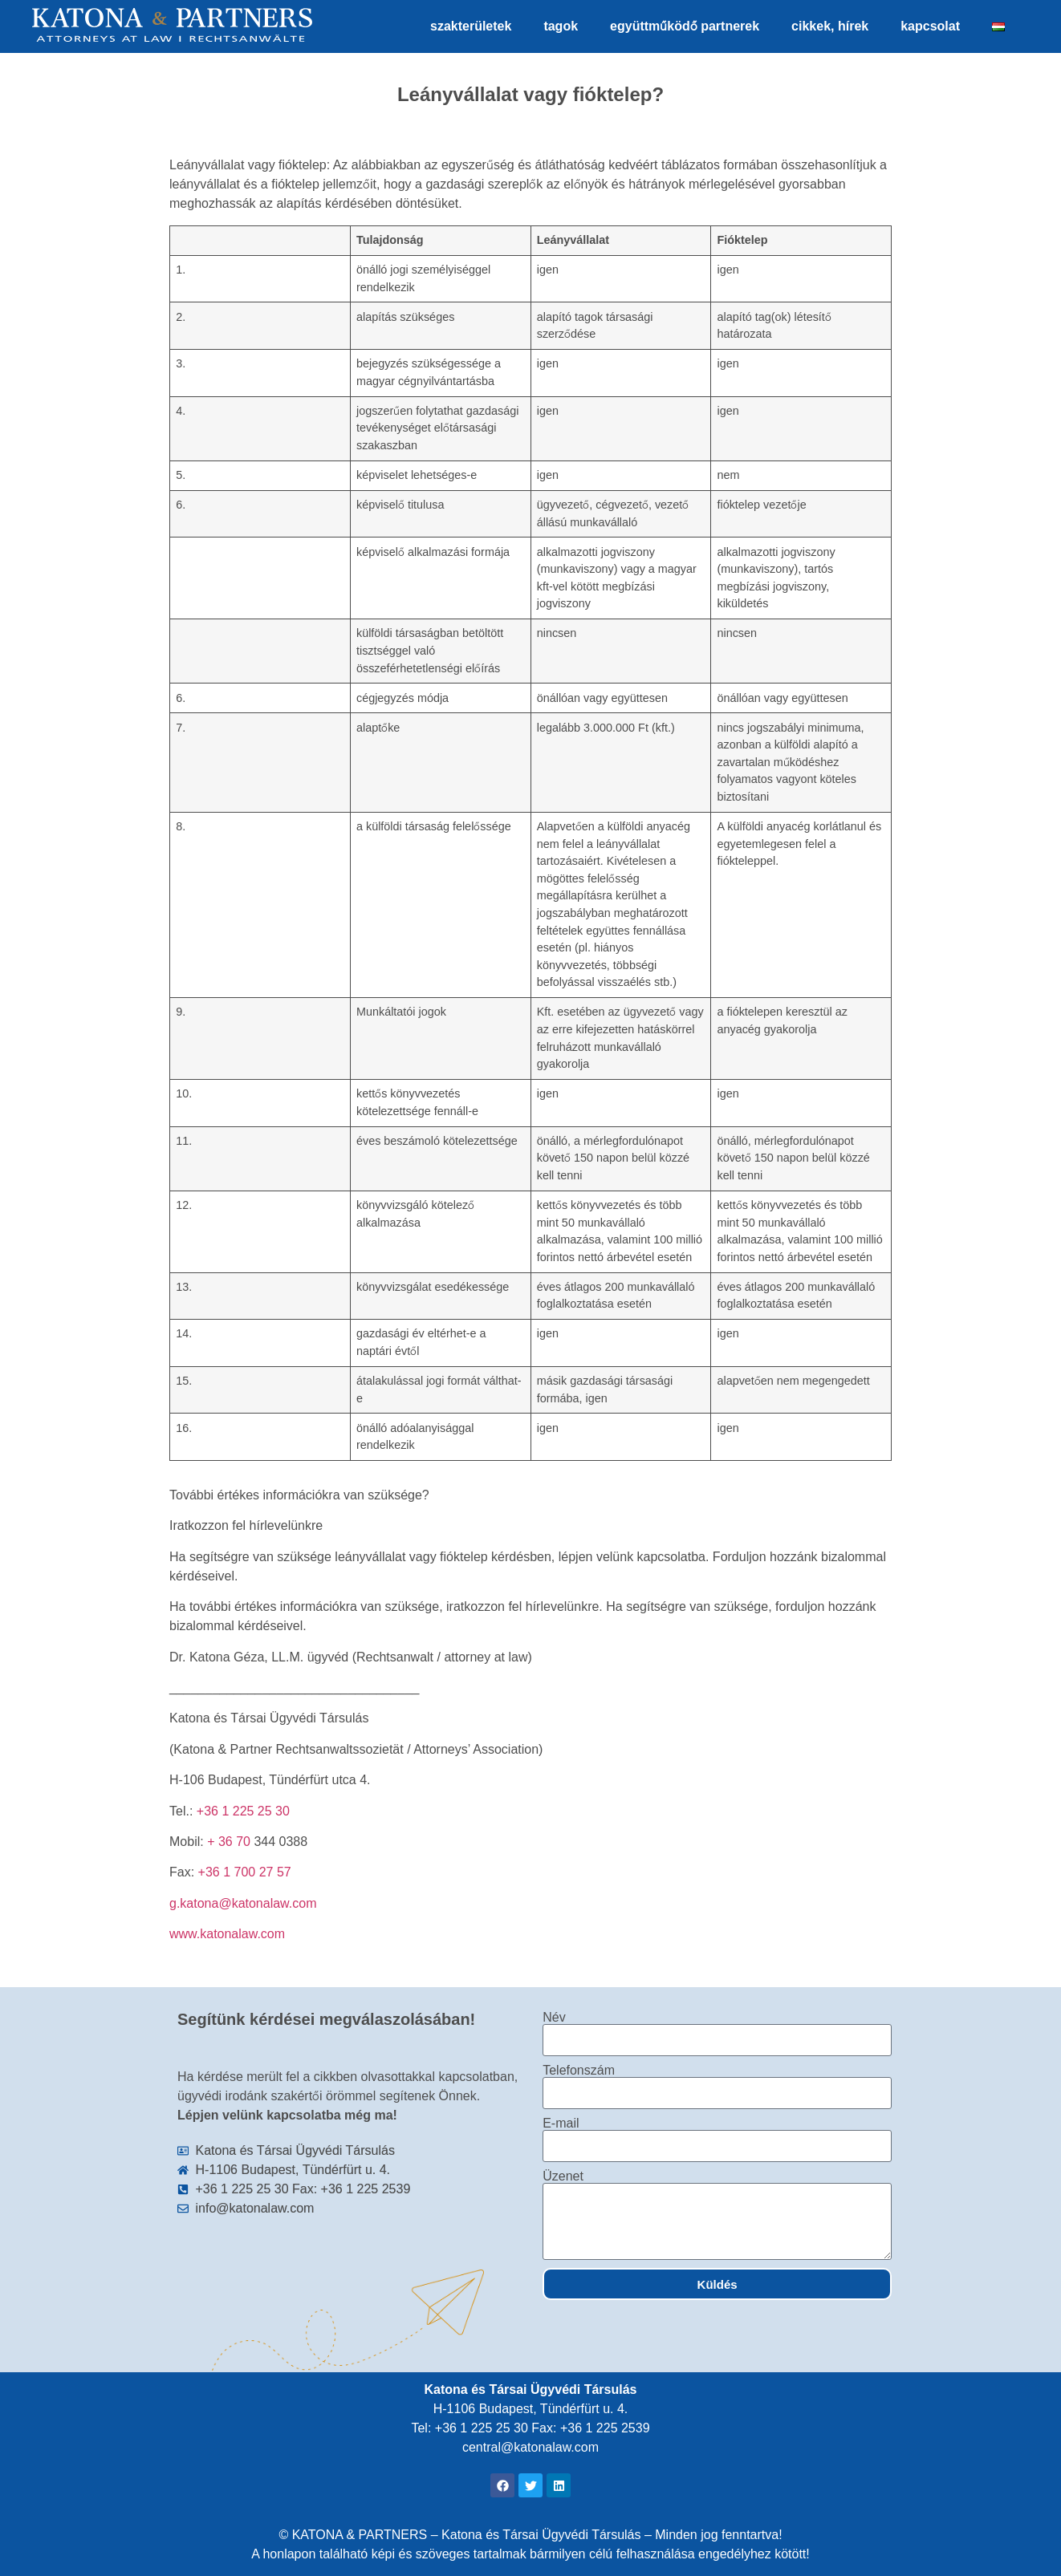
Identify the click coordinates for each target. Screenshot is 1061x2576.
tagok (560, 26)
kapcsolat (930, 26)
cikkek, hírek (829, 26)
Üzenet (563, 2176)
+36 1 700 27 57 (244, 1872)
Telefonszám (579, 2070)
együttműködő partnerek (684, 26)
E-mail (561, 2123)
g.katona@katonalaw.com (242, 1903)
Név (554, 2017)
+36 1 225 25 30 (243, 1811)
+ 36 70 (230, 1841)
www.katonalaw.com (227, 1934)
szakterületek (470, 26)
